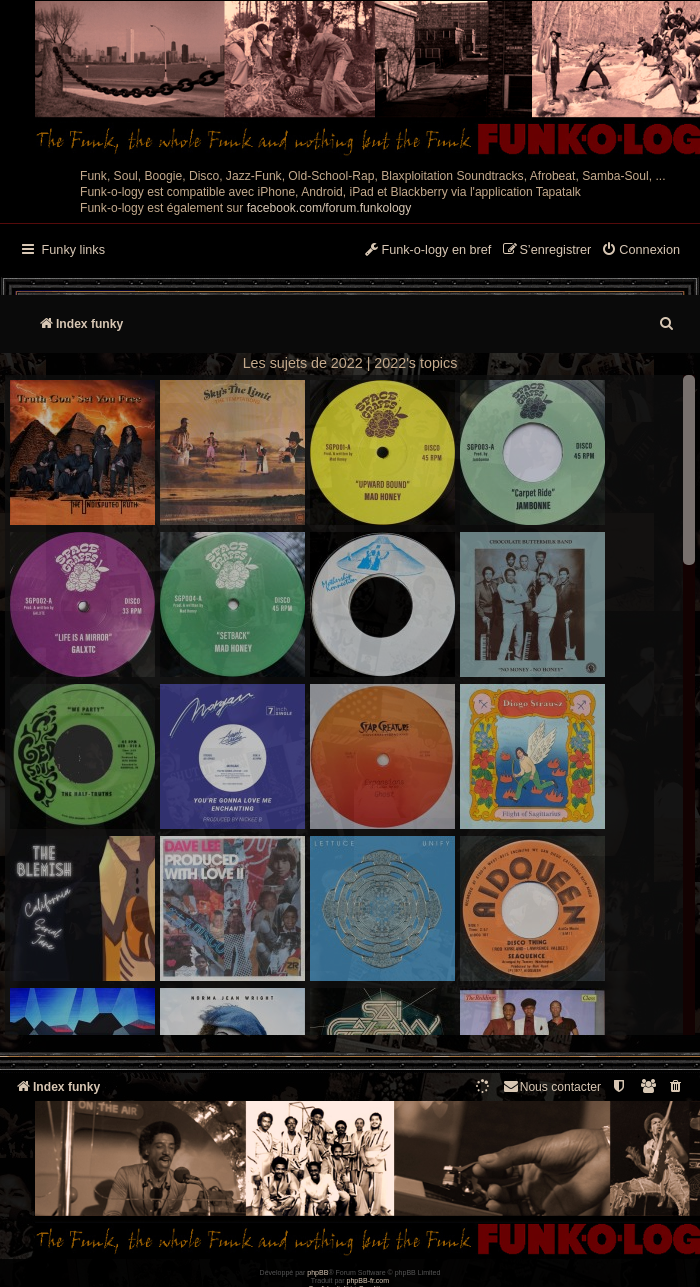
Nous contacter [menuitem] (551, 1086)
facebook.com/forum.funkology (329, 208)
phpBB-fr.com (368, 1280)
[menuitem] (640, 251)
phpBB (317, 1272)
